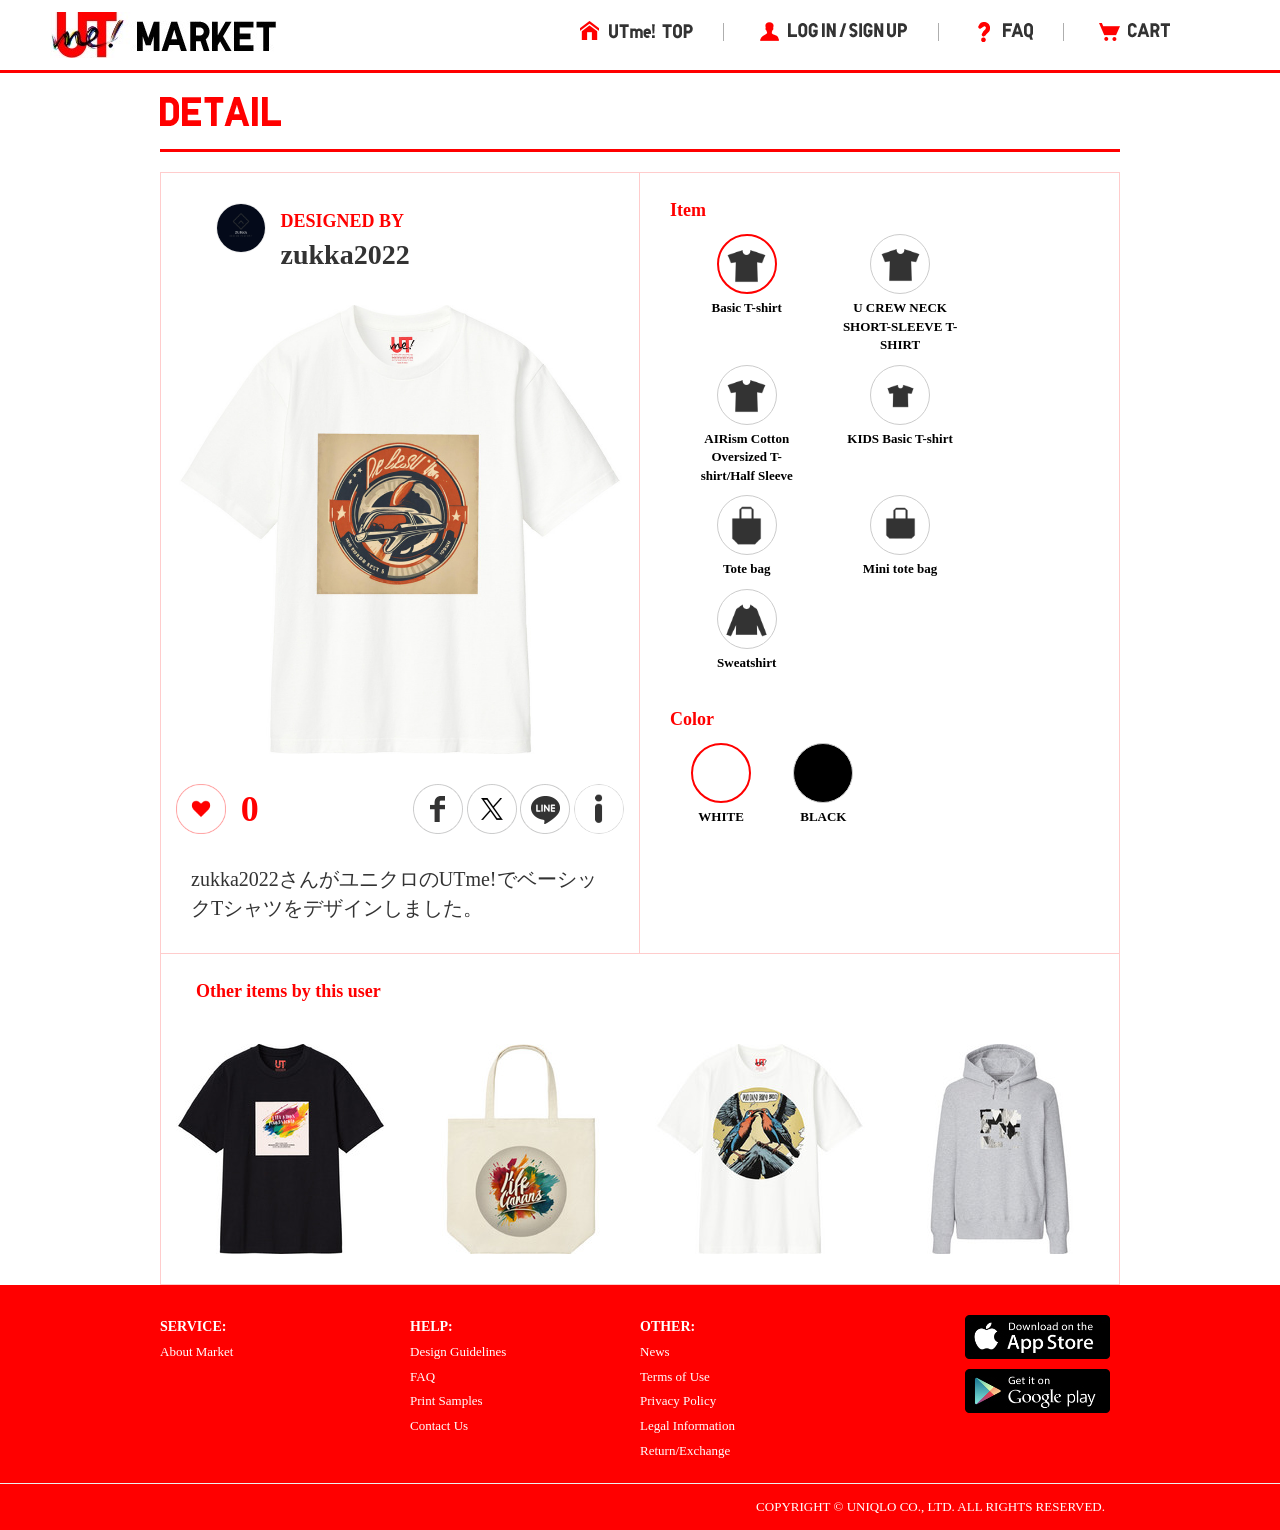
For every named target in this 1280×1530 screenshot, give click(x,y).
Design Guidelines (458, 1351)
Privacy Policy (678, 1400)
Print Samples (446, 1400)
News (655, 1351)
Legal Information (687, 1425)
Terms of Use (675, 1376)
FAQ (422, 1376)
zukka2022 (345, 254)
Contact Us (439, 1425)
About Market (196, 1351)
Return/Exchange (685, 1450)
